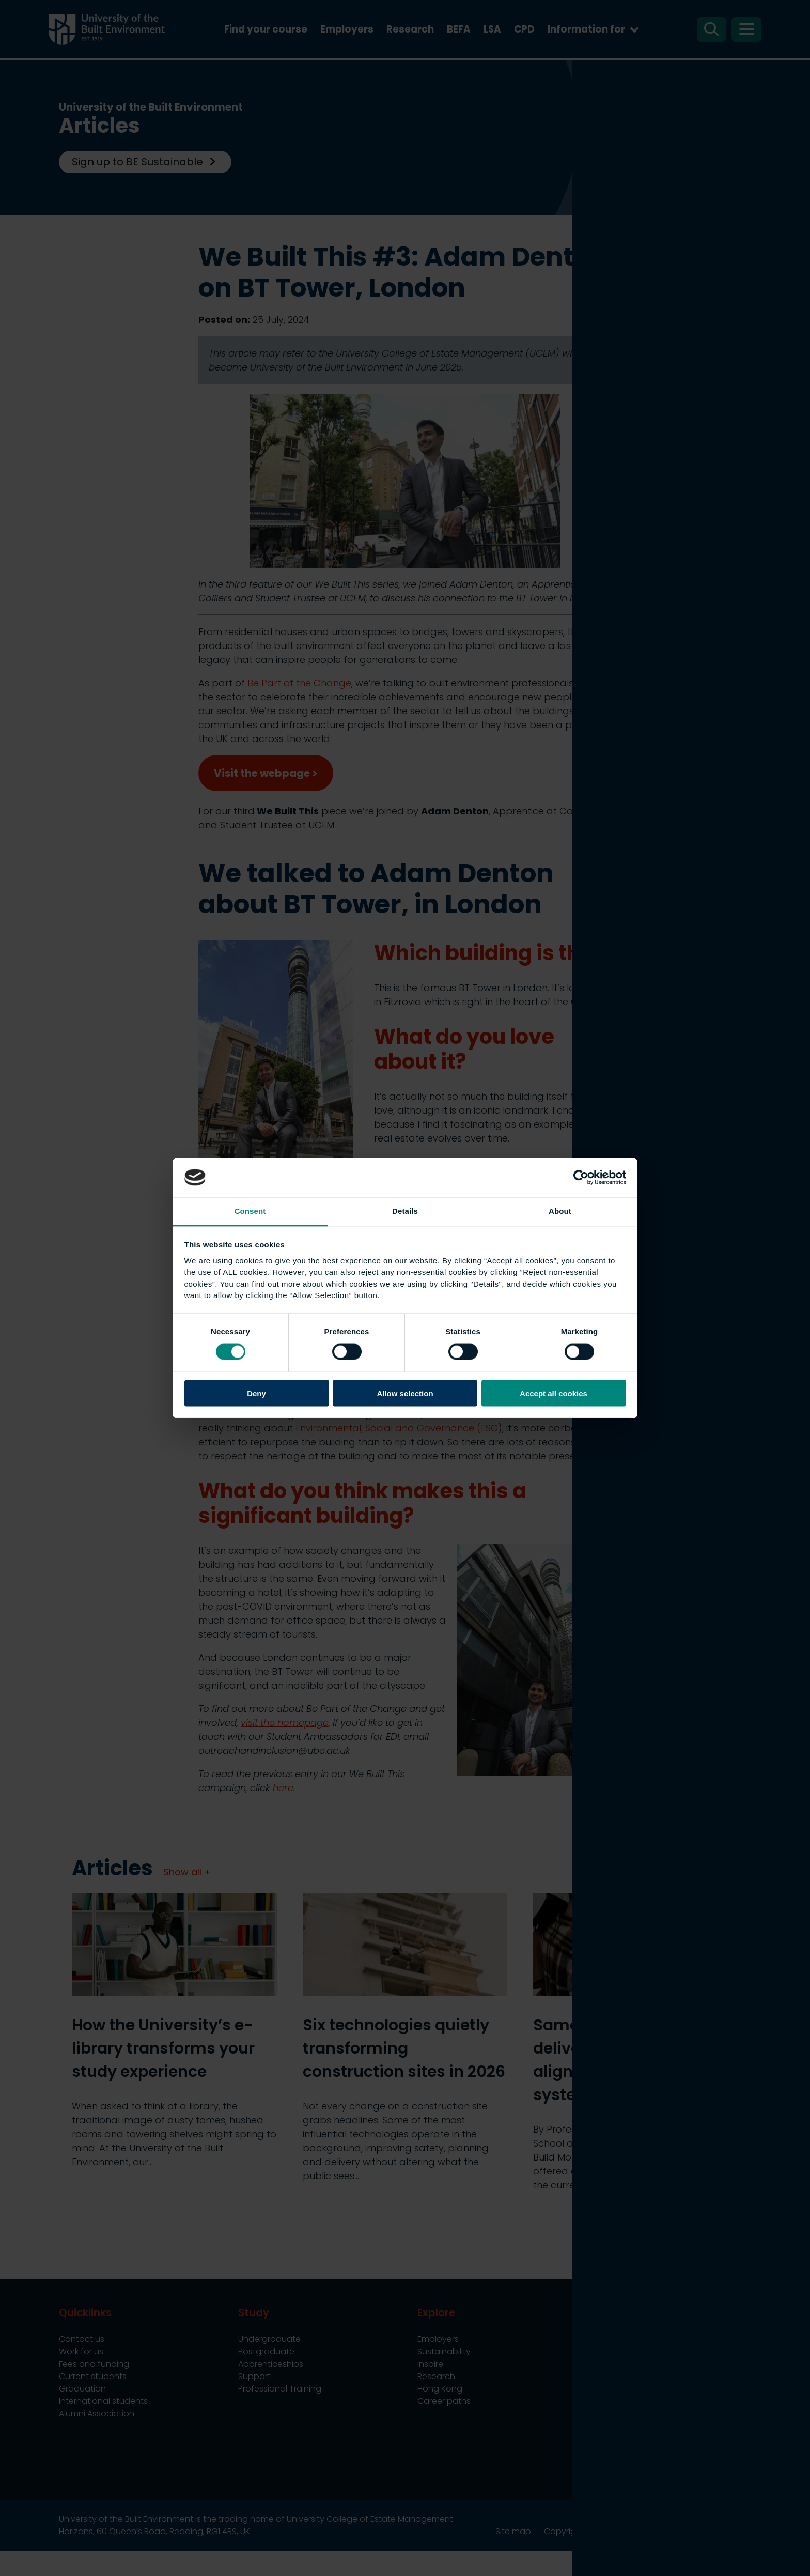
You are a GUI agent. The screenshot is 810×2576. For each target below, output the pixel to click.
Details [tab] (405, 1211)
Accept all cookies (553, 1393)
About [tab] (560, 1211)
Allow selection (405, 1393)
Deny (256, 1393)
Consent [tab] (250, 1211)
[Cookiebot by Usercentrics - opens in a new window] (581, 1177)
